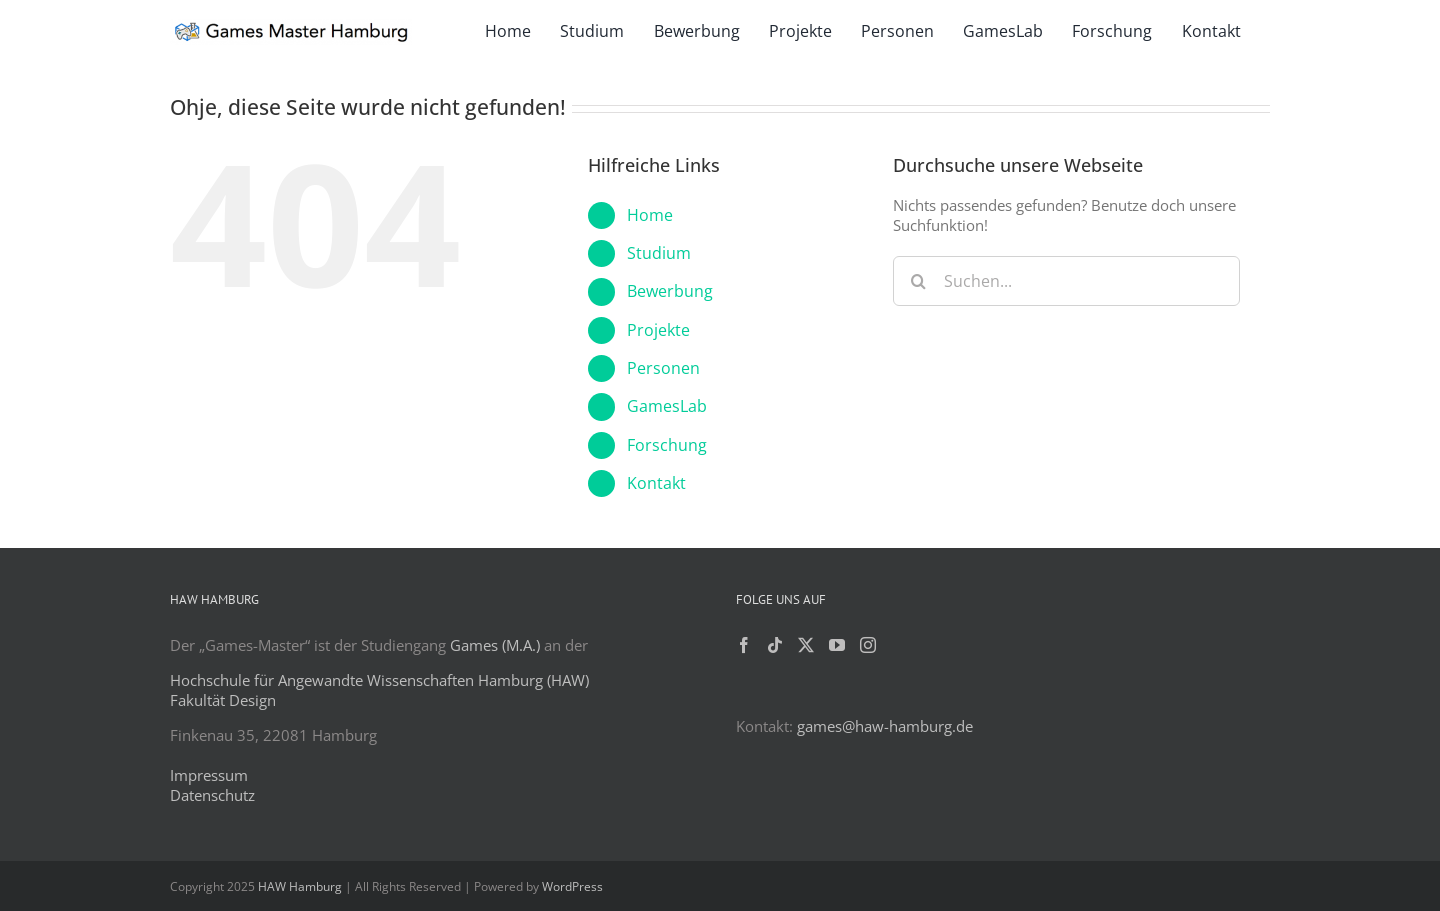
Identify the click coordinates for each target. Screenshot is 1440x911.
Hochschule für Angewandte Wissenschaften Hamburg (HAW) (379, 680)
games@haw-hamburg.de (885, 726)
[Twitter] (806, 645)
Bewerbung (670, 291)
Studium (659, 253)
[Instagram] (868, 645)
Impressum (209, 775)
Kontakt (656, 483)
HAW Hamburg (300, 886)
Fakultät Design (223, 700)
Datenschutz (212, 795)
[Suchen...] (1066, 281)
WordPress (572, 886)
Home (650, 215)
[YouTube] (837, 645)
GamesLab (667, 406)
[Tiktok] (775, 645)
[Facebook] (744, 645)
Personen (663, 368)
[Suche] (918, 281)
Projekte (658, 330)
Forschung (667, 445)
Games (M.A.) (495, 645)
